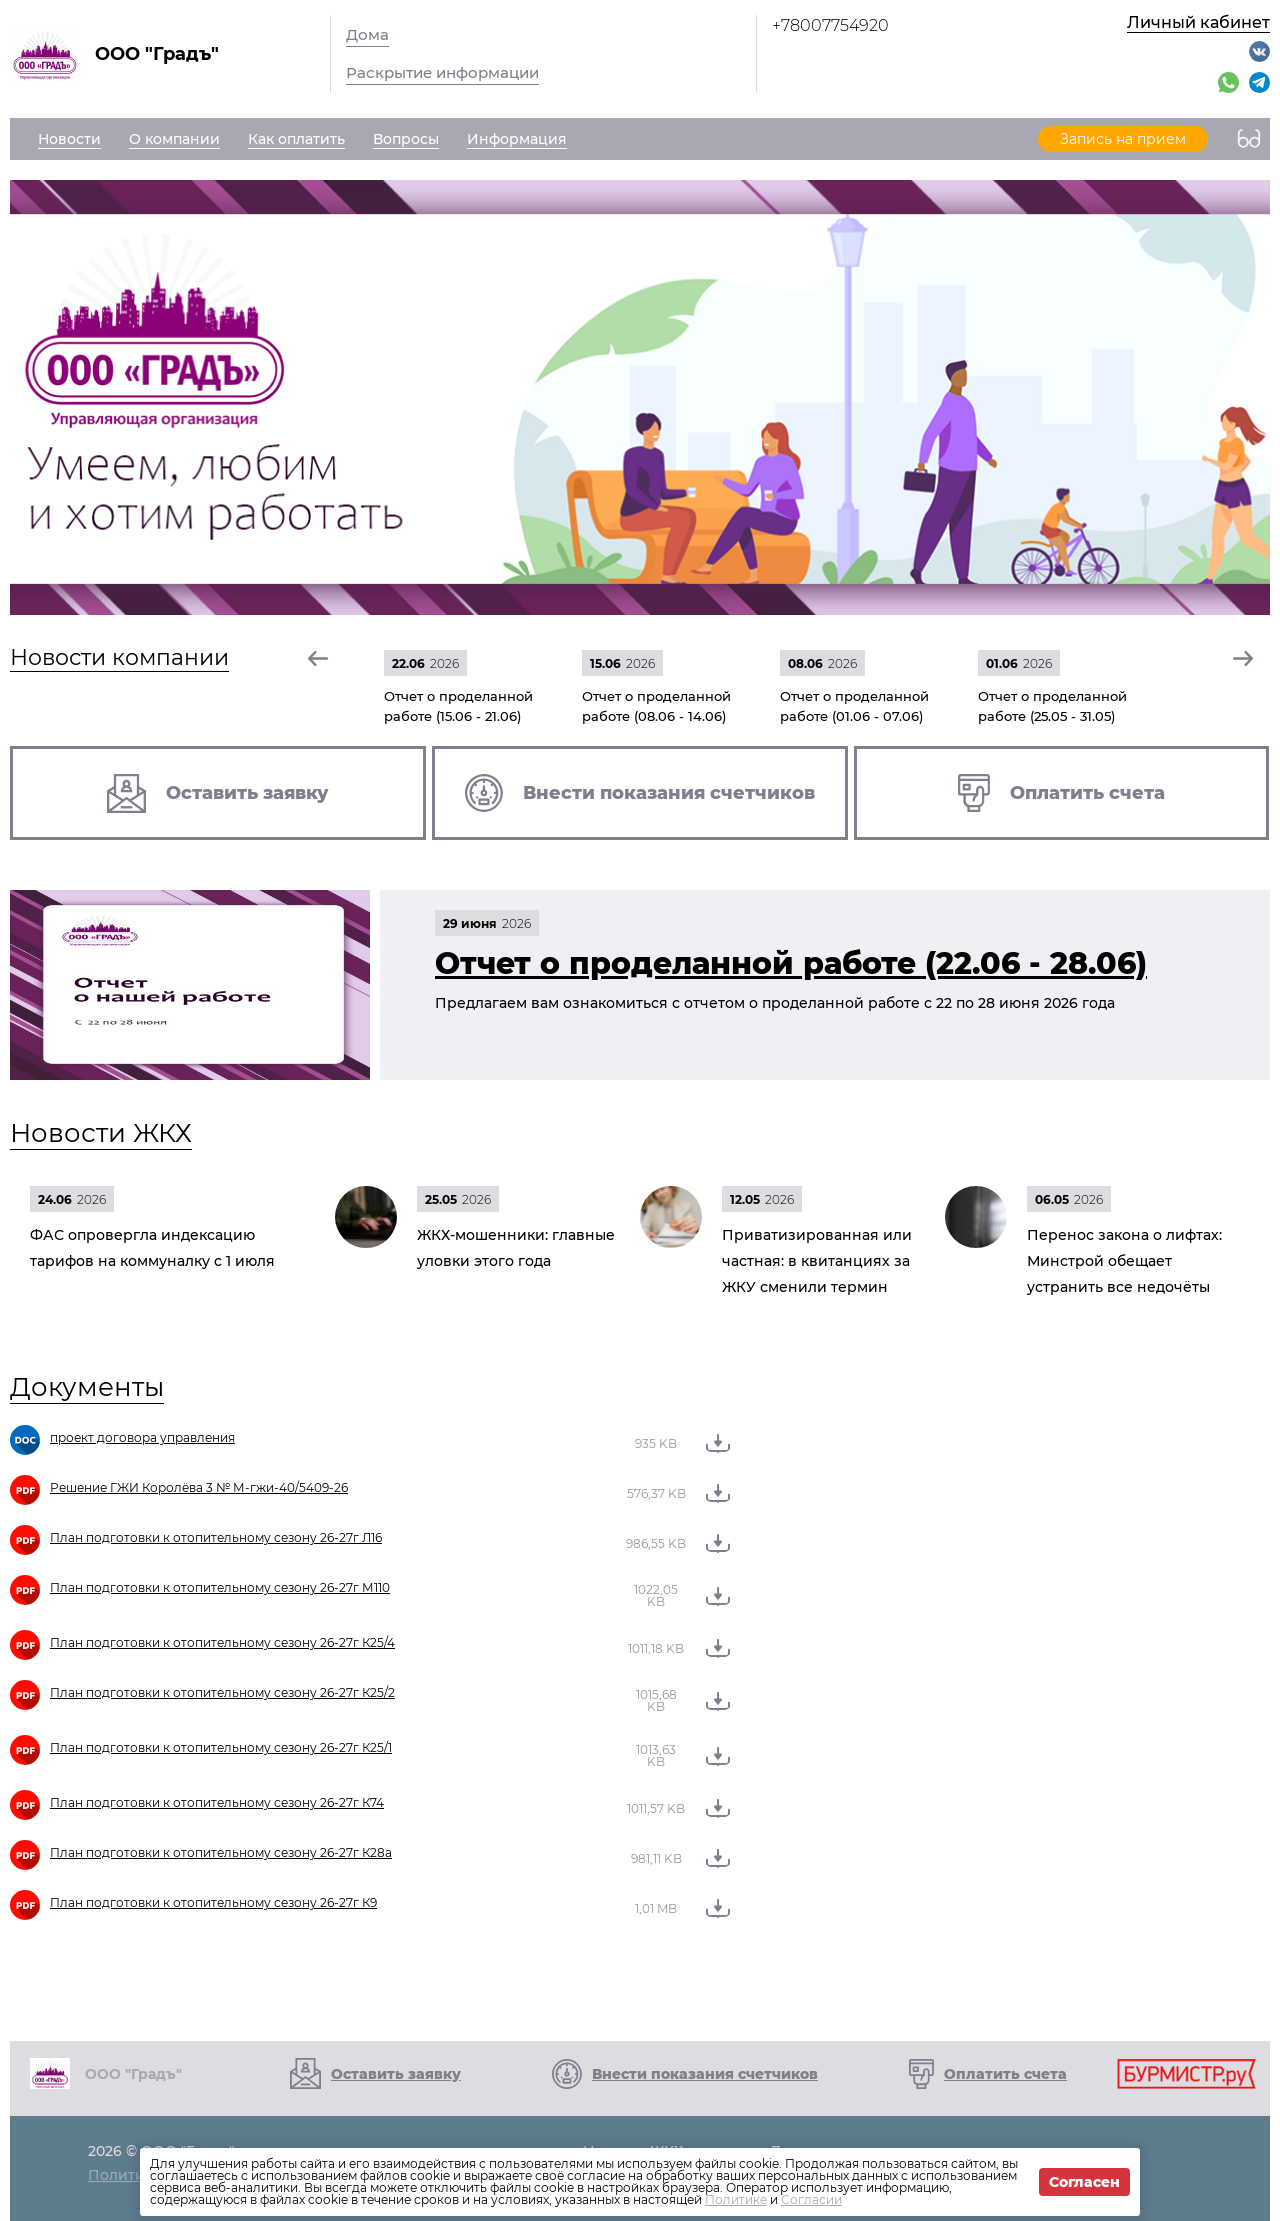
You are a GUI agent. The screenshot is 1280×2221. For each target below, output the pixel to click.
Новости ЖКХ (101, 1133)
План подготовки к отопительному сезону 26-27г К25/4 (222, 1642)
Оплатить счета (1005, 2074)
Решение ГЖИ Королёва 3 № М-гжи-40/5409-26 (199, 1487)
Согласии (811, 2199)
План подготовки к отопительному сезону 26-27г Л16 (216, 1537)
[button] (319, 658)
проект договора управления (142, 1437)
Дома (367, 34)
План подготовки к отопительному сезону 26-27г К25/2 (222, 1692)
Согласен (1084, 2182)
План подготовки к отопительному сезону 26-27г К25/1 (221, 1747)
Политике (736, 2199)
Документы (87, 1387)
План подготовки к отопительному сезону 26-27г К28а (221, 1852)
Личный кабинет (1198, 22)
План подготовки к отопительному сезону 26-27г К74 (217, 1802)
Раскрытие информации (442, 72)
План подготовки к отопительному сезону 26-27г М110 (220, 1587)
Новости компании (119, 657)
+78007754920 (830, 25)
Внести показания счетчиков (705, 2074)
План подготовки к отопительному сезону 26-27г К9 (213, 1902)
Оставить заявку (396, 2074)
